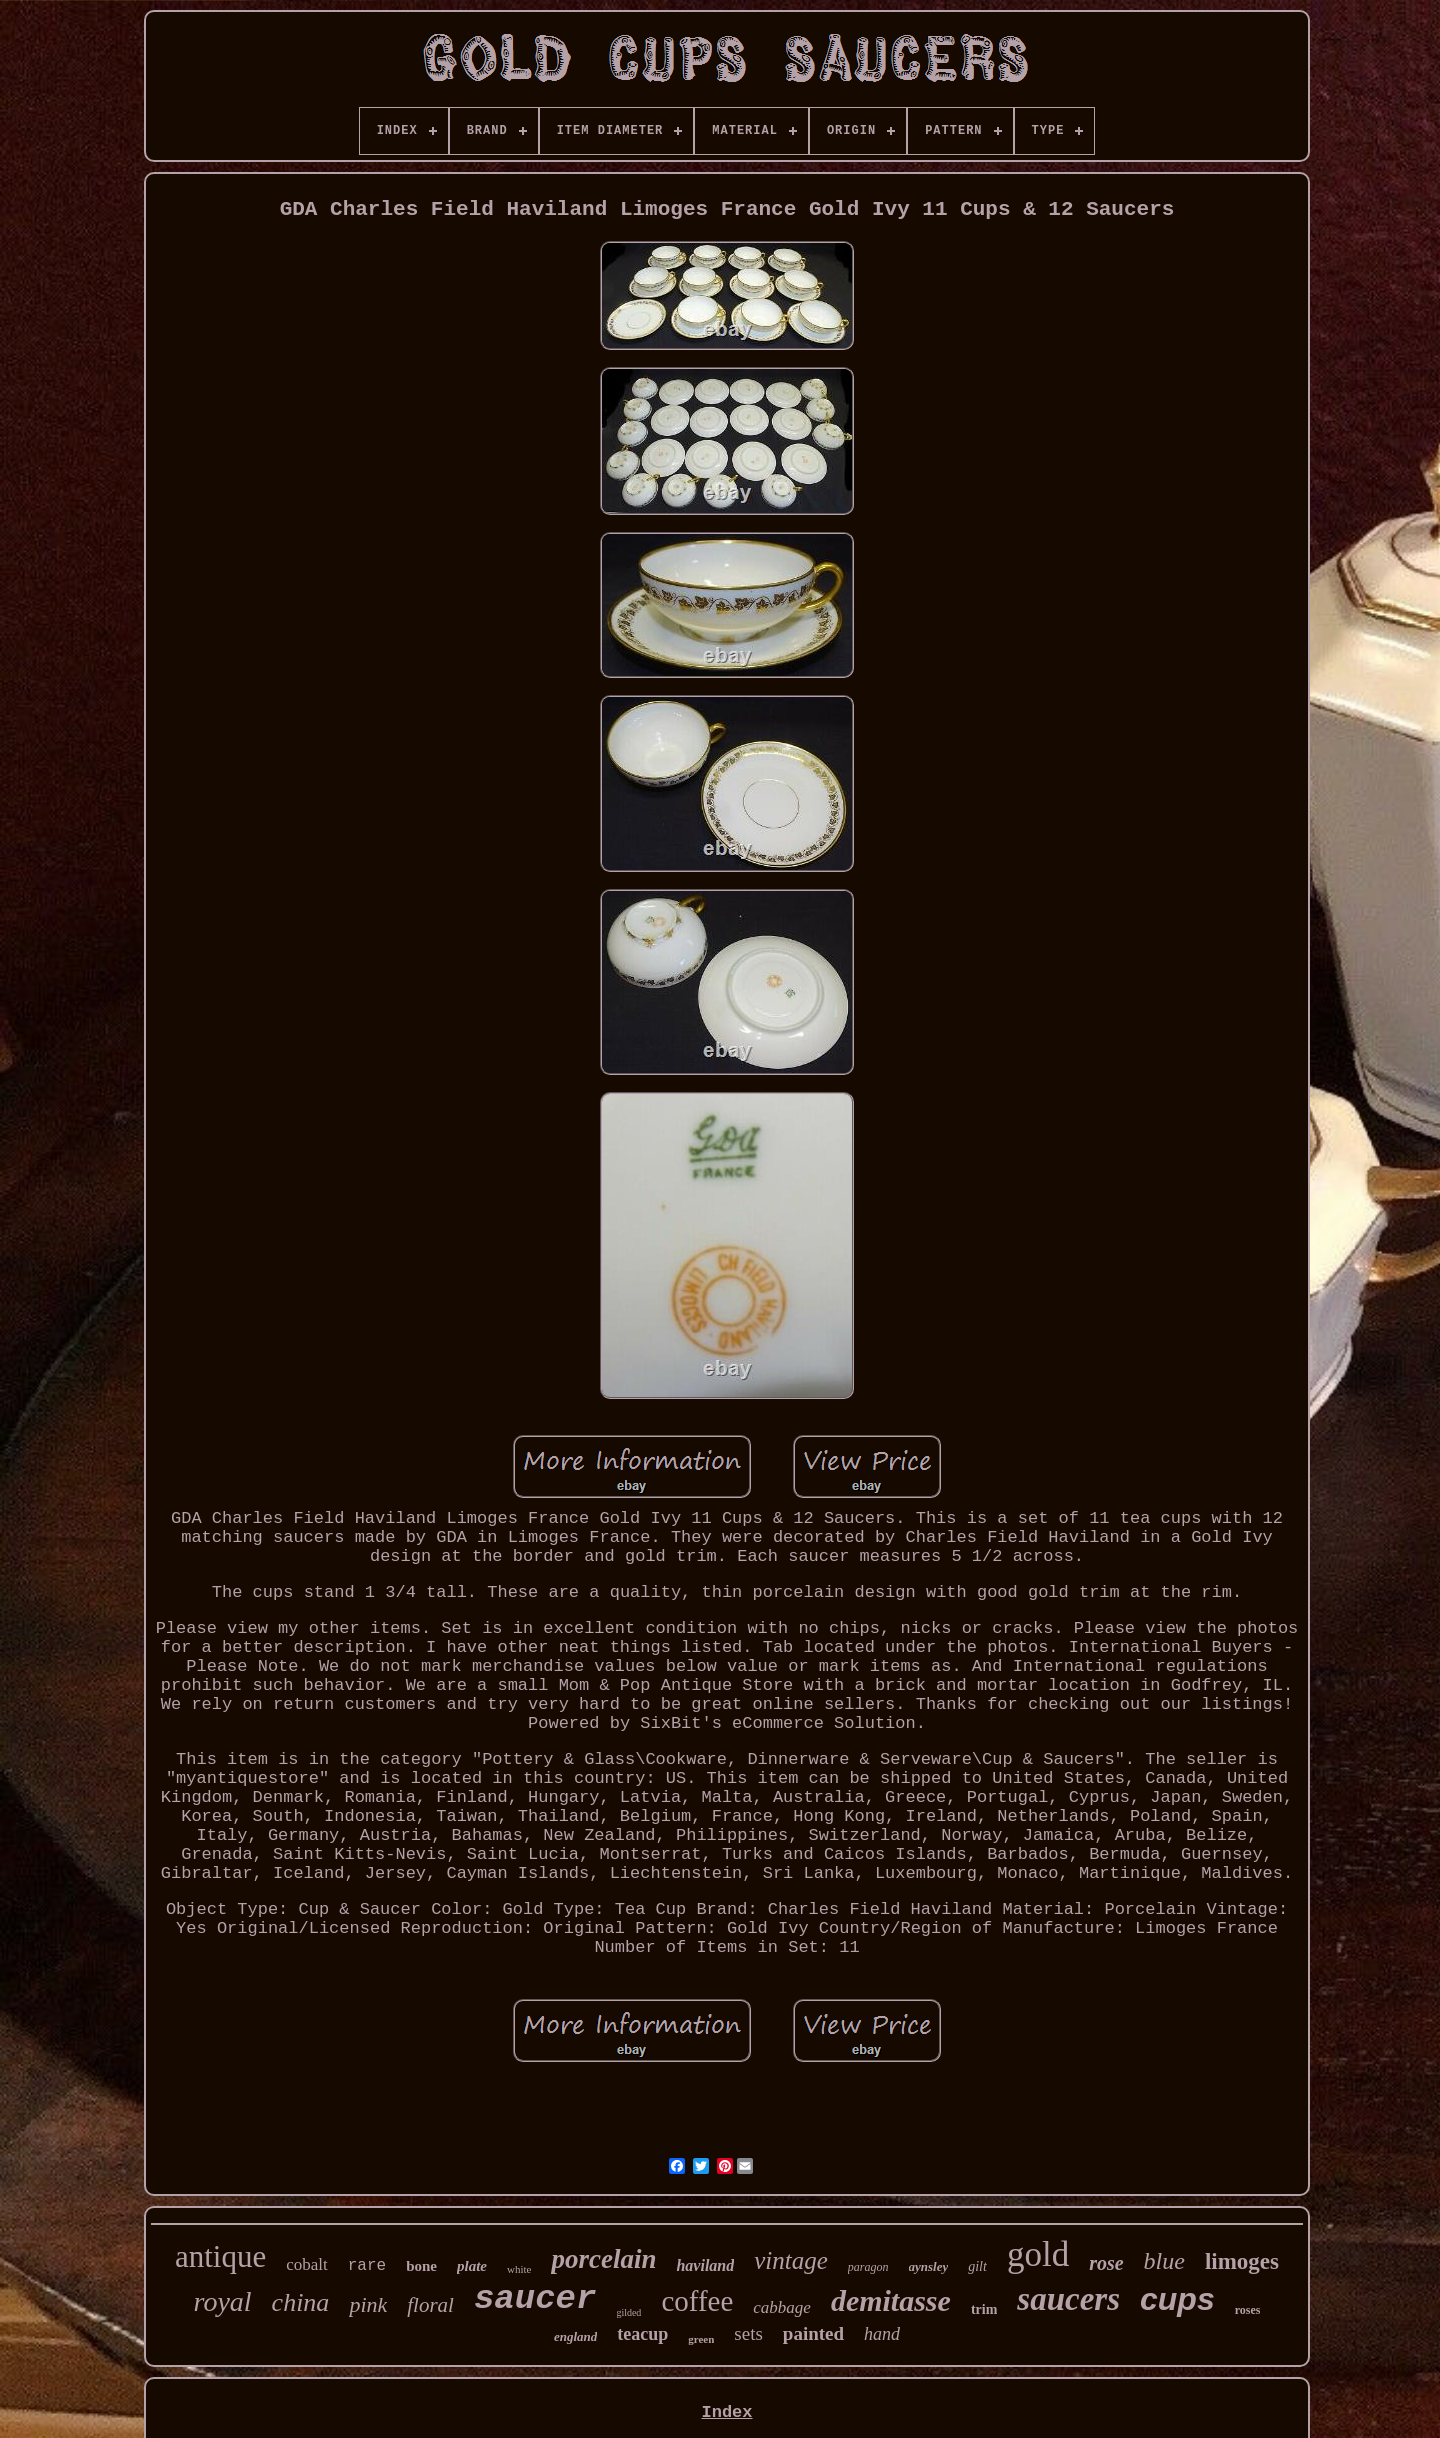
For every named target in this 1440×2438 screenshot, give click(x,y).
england (575, 2336)
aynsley (929, 2266)
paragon (868, 2267)
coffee (697, 2301)
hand (882, 2334)
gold (1038, 2254)
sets (748, 2333)
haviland (705, 2265)
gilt (977, 2266)
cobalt (307, 2264)
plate (472, 2266)
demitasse (891, 2300)
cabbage (782, 2307)
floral (430, 2305)
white (519, 2269)
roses (1248, 2310)
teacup (642, 2334)
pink (368, 2304)
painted (813, 2333)
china (301, 2302)
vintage (791, 2260)
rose (1106, 2263)
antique (220, 2256)
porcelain (603, 2259)
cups (1177, 2299)
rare (367, 2266)
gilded (628, 2312)
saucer (535, 2299)
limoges (1242, 2261)
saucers (1068, 2299)
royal (223, 2301)
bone (421, 2266)
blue (1164, 2261)
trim (984, 2309)
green (701, 2339)
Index (726, 2412)
